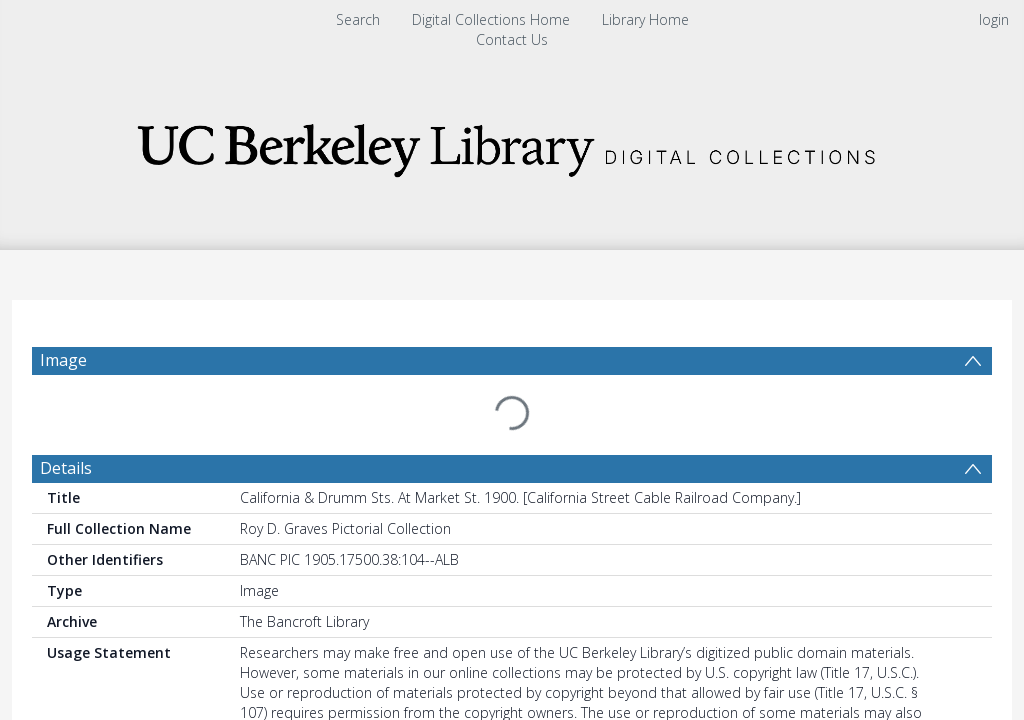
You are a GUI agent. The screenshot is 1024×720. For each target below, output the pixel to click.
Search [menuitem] (358, 19)
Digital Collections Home (491, 19)
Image (63, 360)
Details (66, 420)
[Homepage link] (512, 144)
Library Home (645, 19)
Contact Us (512, 39)
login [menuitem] (994, 19)
